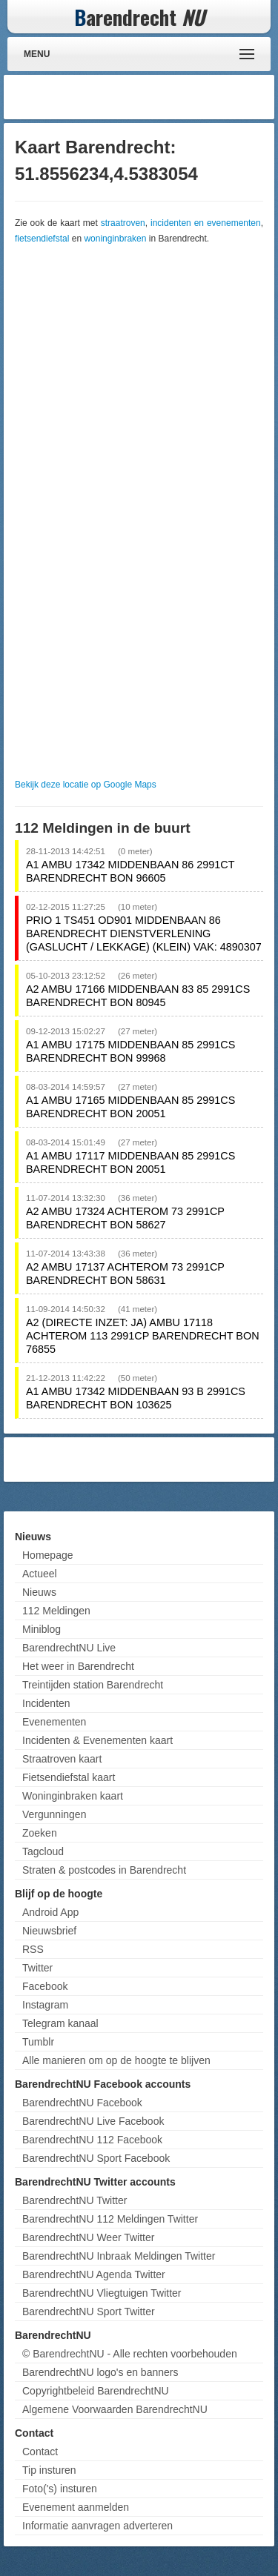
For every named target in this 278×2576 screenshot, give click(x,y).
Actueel (39, 1574)
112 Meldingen (56, 1611)
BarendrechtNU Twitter (74, 2200)
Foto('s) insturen (59, 2489)
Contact (40, 2451)
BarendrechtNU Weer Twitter (88, 2237)
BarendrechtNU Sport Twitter (88, 2311)
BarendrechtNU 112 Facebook (92, 2140)
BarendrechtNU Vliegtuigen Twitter (102, 2293)
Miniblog (41, 1629)
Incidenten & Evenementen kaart (97, 1740)
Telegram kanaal (60, 2023)
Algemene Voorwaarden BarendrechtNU (115, 2409)
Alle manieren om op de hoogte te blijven (116, 2060)
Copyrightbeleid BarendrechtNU (95, 2391)
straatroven (123, 223)
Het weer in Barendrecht (78, 1666)
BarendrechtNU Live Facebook (93, 2121)
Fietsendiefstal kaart (68, 1777)
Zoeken (39, 1833)
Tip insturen (49, 2470)
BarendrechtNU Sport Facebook (96, 2158)
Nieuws (39, 1592)
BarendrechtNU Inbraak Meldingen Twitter (118, 2256)
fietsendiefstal (42, 238)
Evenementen (54, 1722)
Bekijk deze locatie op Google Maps (85, 784)
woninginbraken (115, 238)
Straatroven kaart (62, 1759)
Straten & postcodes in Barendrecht (104, 1870)
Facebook (44, 1986)
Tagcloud (43, 1851)
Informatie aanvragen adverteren (97, 2526)
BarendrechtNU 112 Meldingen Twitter (110, 2219)
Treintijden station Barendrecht (92, 1685)
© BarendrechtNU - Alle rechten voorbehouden (129, 2354)
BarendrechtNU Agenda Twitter (93, 2274)
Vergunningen (54, 1814)
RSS (33, 1949)
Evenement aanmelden (75, 2507)
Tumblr (38, 2042)
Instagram (45, 2005)
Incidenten (46, 1703)
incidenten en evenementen (205, 223)
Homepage (47, 1555)
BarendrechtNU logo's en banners (100, 2372)
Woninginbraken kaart (72, 1796)
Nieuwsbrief (49, 1931)
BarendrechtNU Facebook (82, 2103)
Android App (50, 1912)
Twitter (37, 1968)
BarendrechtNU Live (69, 1648)
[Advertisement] (152, 97)
